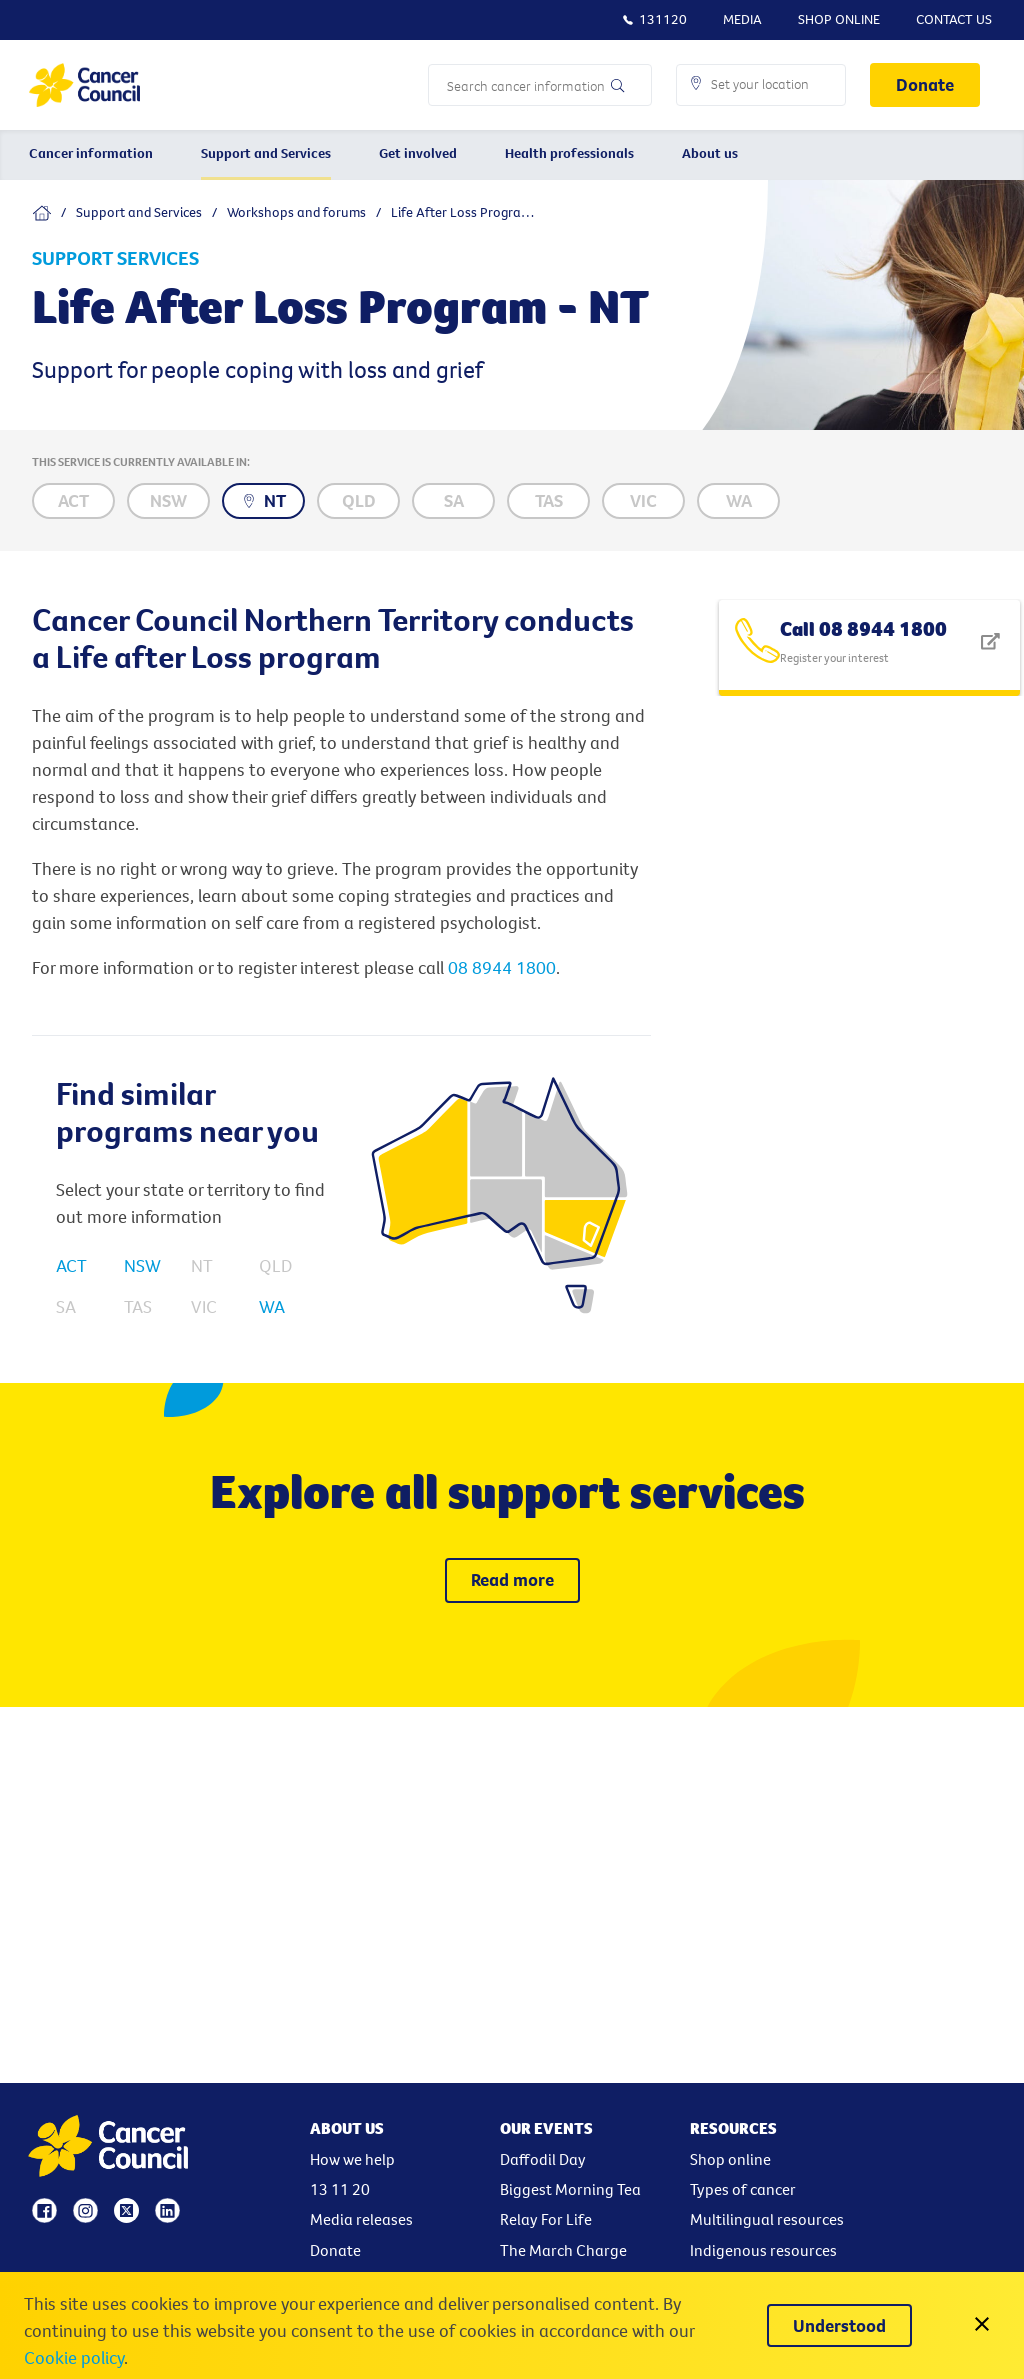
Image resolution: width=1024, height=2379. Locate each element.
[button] (761, 84)
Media (742, 19)
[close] (982, 2325)
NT (202, 1265)
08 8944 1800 (502, 967)
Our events (546, 2128)
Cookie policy (74, 2357)
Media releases (361, 2219)
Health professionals (569, 153)
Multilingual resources (767, 2219)
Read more (512, 1579)
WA (272, 1306)
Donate (925, 84)
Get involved (418, 153)
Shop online (730, 2159)
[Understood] (839, 2325)
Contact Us (954, 19)
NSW (142, 1265)
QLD (275, 1265)
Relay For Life (546, 2219)
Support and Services (266, 153)
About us (710, 153)
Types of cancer (743, 2189)
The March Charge (563, 2250)
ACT (71, 1265)
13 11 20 (340, 2189)
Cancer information (91, 153)
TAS (138, 1306)
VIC (204, 1306)
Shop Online (839, 19)
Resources (733, 2128)
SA (66, 1306)
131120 (654, 19)
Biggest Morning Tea (570, 2189)
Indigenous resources (763, 2250)
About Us (347, 2128)
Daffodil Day (543, 2159)
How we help (352, 2159)
